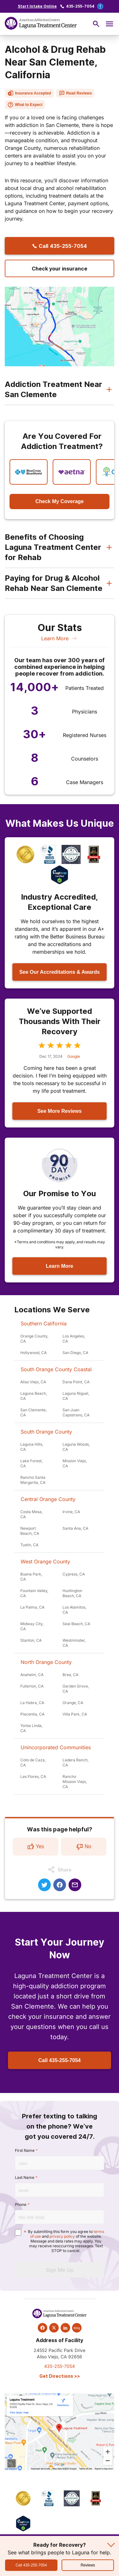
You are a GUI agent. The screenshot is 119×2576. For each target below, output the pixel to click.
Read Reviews (75, 93)
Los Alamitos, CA (74, 1610)
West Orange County (45, 1561)
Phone (20, 2204)
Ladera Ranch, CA (76, 1762)
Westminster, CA (74, 1643)
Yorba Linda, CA (31, 1728)
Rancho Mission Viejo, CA (75, 1781)
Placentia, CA (32, 1714)
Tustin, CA (29, 1544)
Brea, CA (70, 1674)
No (83, 1846)
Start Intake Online (37, 6)
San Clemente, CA (33, 1412)
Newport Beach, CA (29, 1531)
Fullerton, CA (31, 1686)
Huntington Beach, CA (72, 1593)
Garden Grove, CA (76, 1689)
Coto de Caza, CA (33, 1762)
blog (77, 2328)
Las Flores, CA (33, 1776)
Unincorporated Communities (56, 1747)
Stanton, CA (31, 1640)
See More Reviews (59, 1111)
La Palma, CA (32, 1607)
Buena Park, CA (31, 1577)
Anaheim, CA (31, 1674)
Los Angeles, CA (74, 1339)
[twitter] (54, 2328)
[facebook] (42, 2328)
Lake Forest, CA (31, 1463)
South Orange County (46, 1431)
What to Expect (25, 105)
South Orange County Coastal (56, 1369)
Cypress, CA (74, 1574)
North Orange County (46, 1662)
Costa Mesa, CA (31, 1514)
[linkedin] (65, 2328)
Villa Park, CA (75, 1714)
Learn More (59, 638)
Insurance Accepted (29, 93)
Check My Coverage (59, 501)
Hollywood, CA (33, 1352)
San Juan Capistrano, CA (76, 1412)
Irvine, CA (71, 1511)
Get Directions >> (59, 2376)
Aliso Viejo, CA (33, 1381)
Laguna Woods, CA (76, 1447)
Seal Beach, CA (76, 1623)
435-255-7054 (80, 6)
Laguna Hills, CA (31, 1447)
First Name (25, 2150)
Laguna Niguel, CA (76, 1396)
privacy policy (62, 2236)
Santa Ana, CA (75, 1528)
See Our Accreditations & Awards (59, 972)
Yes (35, 1846)
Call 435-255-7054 (59, 2060)
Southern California (44, 1323)
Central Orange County (48, 1499)
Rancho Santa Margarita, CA (32, 1480)
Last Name (24, 2177)
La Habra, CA (32, 1702)
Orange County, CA (34, 1339)
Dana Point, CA (76, 1381)
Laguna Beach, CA (33, 1396)
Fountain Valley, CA (34, 1593)
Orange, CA (73, 1702)
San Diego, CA (75, 1352)
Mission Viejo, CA (75, 1463)
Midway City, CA (31, 1626)
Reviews (88, 2565)
